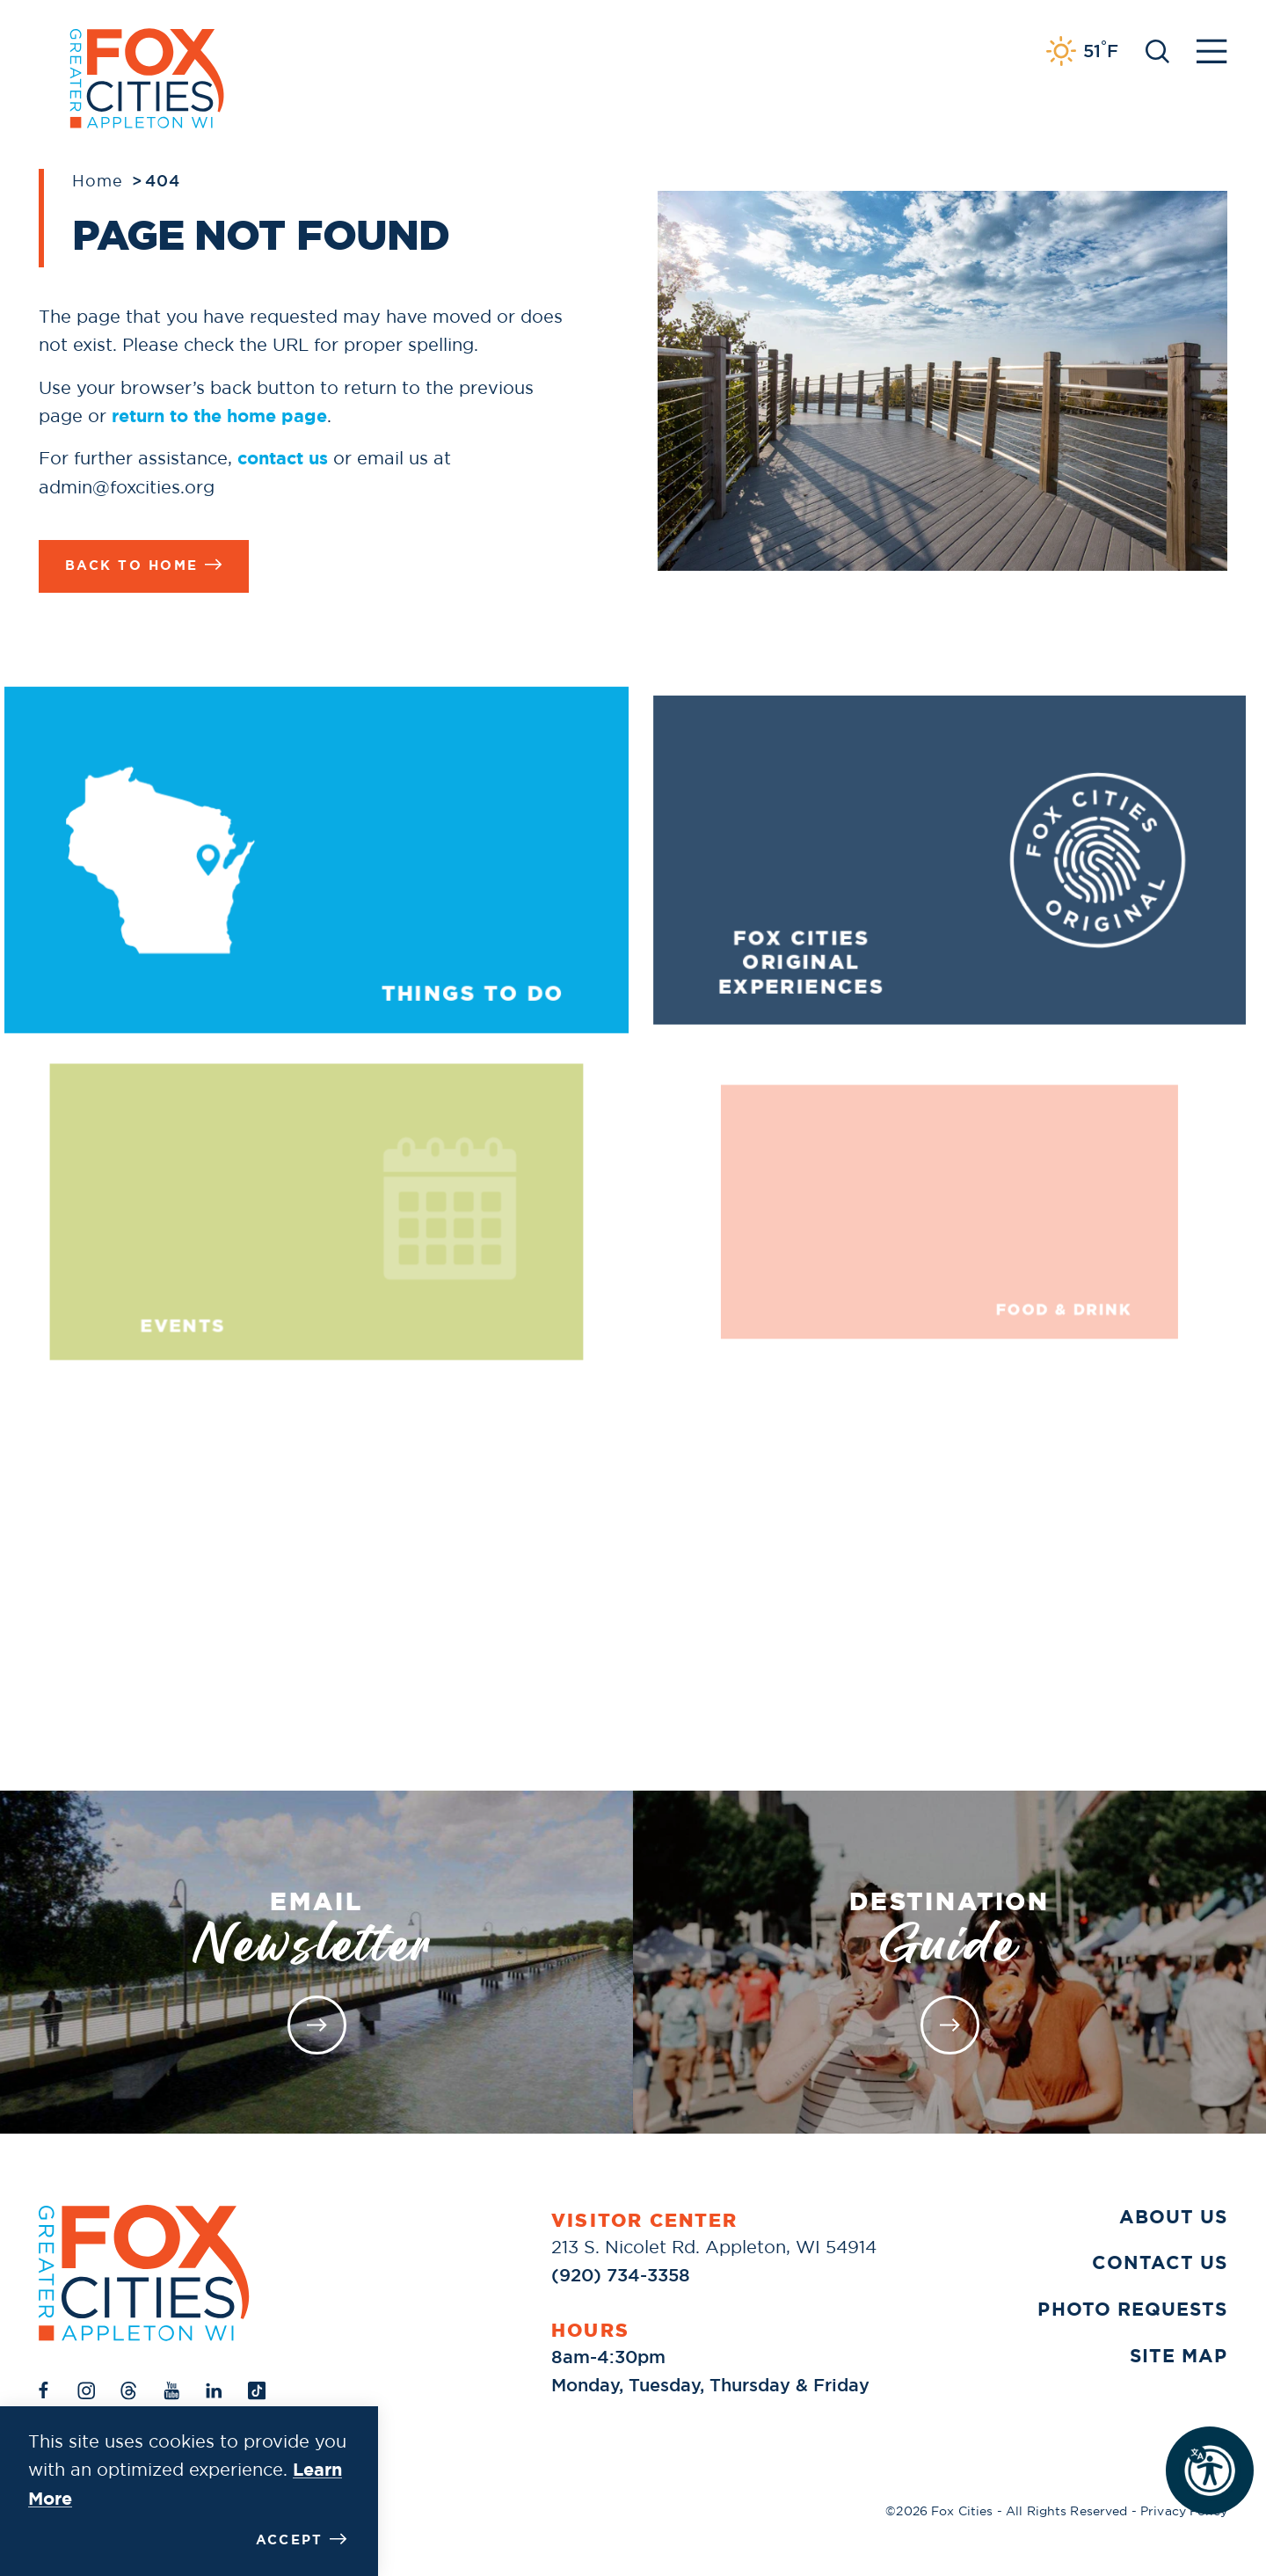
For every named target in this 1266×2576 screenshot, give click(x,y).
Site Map (1178, 2356)
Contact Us (1159, 2263)
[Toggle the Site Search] (1157, 49)
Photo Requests (1132, 2309)
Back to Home (143, 565)
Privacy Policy (1183, 2511)
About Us (1173, 2217)
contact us (282, 458)
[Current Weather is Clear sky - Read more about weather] (1082, 51)
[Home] (144, 2273)
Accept (301, 2539)
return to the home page (219, 416)
